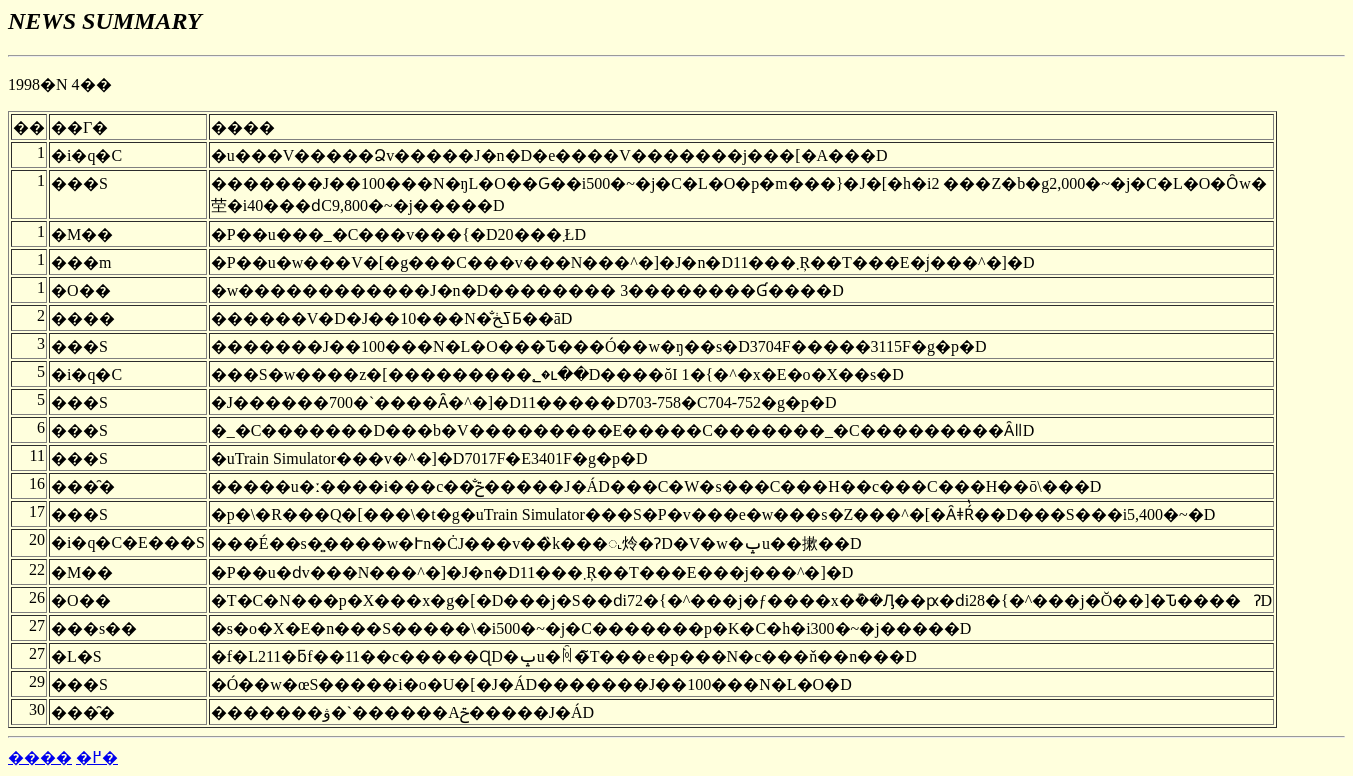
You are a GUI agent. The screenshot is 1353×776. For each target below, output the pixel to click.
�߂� (97, 757)
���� (40, 757)
